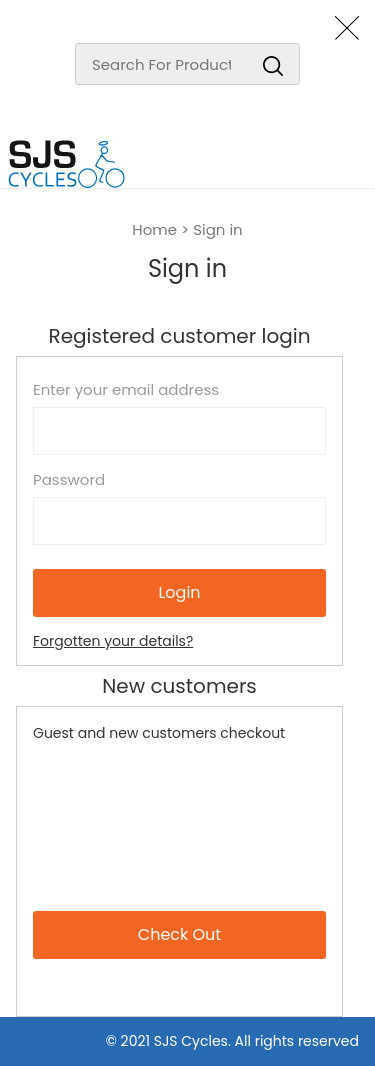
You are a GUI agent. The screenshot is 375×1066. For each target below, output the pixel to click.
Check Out (179, 934)
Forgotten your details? (113, 641)
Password (69, 480)
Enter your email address (126, 390)
